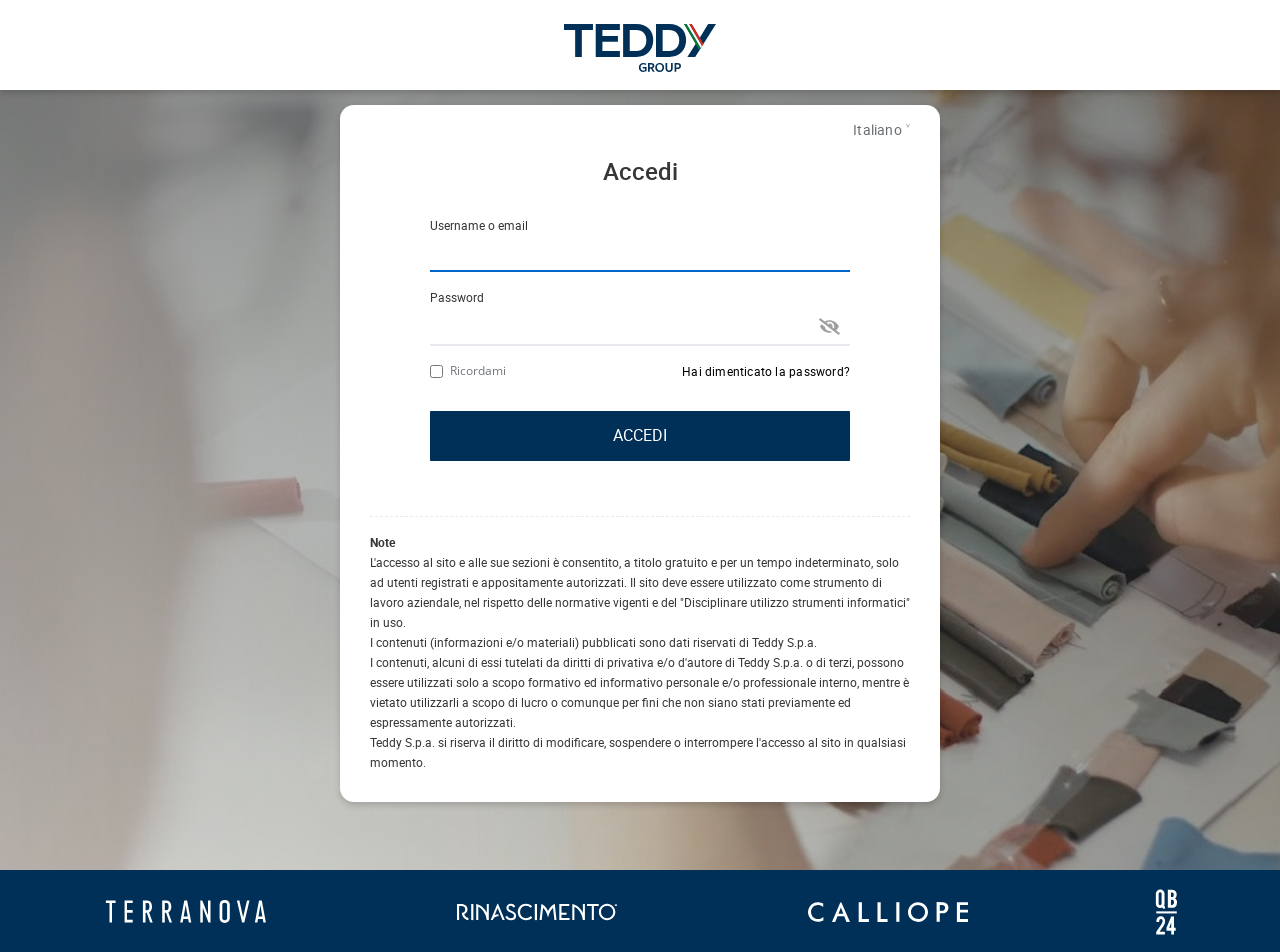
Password (457, 297)
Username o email (479, 225)
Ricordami (468, 370)
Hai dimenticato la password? (766, 371)
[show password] (829, 326)
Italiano (877, 129)
